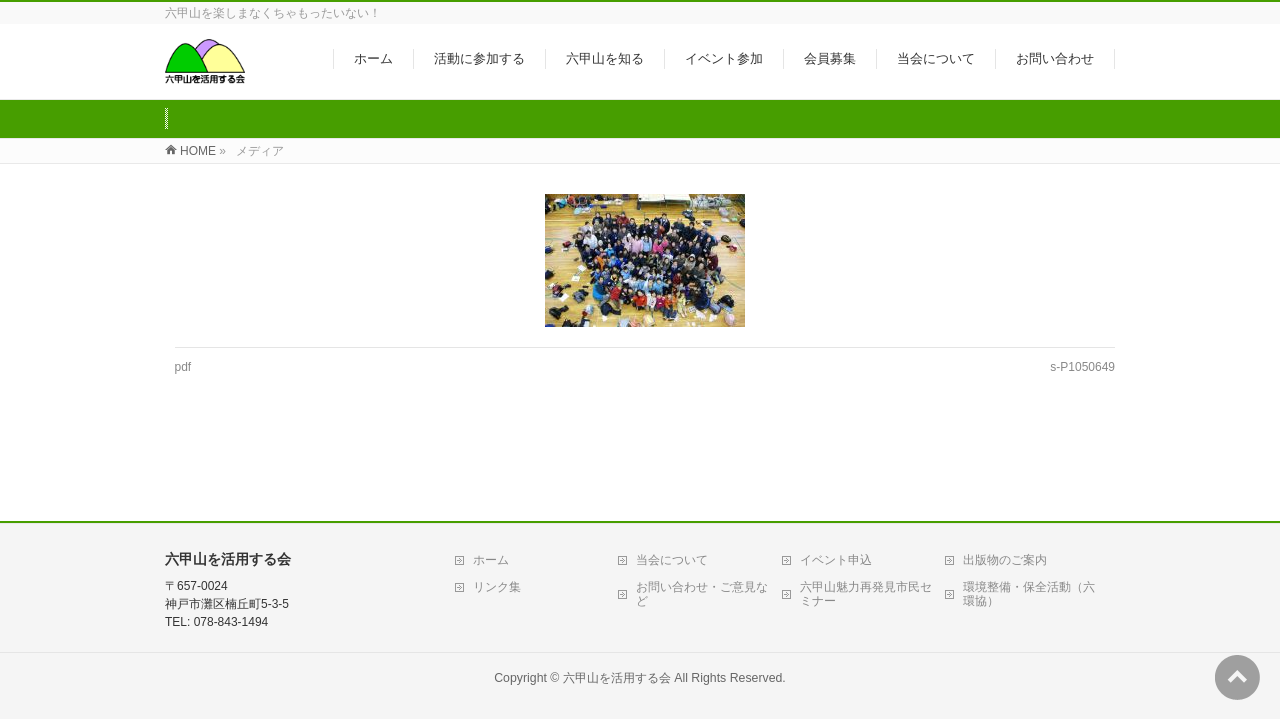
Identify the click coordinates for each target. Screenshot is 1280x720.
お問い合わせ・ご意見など (702, 519)
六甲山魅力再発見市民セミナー (866, 519)
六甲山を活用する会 (617, 603)
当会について (672, 485)
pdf (183, 367)
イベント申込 (836, 485)
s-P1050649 (1082, 367)
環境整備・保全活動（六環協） (1029, 519)
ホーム (491, 485)
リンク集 (497, 512)
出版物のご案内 (1005, 485)
